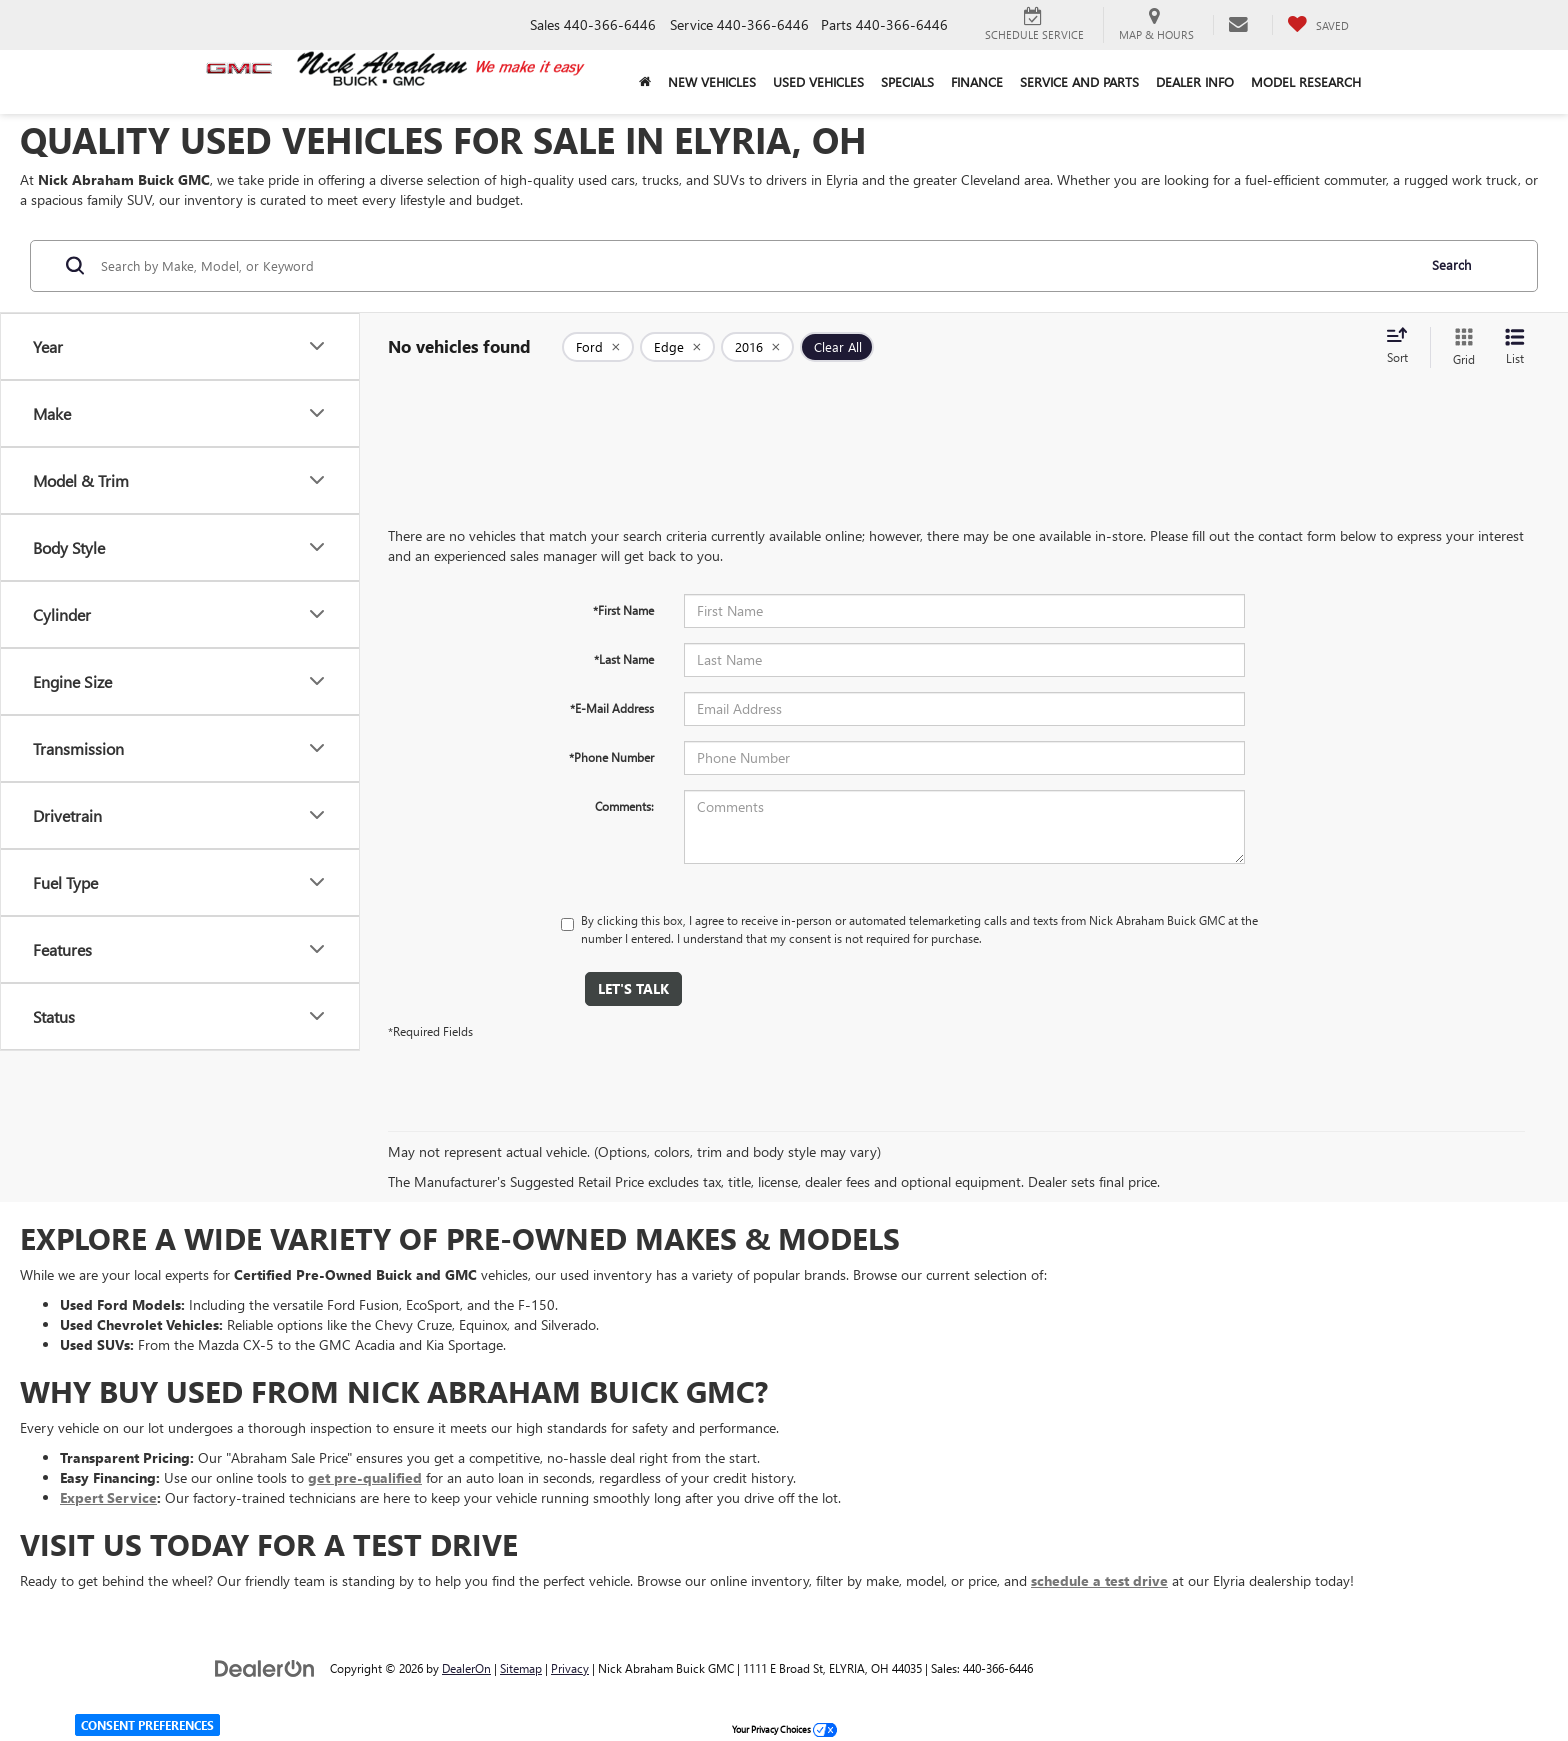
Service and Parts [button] (1079, 81)
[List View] (1515, 347)
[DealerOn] (265, 1667)
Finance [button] (977, 81)
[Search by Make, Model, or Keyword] (755, 266)
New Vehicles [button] (712, 81)
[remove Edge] (677, 347)
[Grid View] (1460, 347)
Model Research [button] (1306, 81)
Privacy (570, 1668)
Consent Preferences (147, 1725)
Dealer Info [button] (1195, 81)
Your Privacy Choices (784, 1729)
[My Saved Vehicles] (1318, 25)
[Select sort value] (1403, 347)
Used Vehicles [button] (818, 81)
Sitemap (521, 1668)
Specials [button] (907, 81)
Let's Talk (633, 988)
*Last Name (624, 659)
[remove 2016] (757, 347)
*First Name (623, 610)
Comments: (624, 806)
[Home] (644, 82)
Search (1451, 264)
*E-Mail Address (612, 708)
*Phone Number (611, 757)
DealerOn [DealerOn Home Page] (466, 1668)
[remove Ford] (598, 347)
